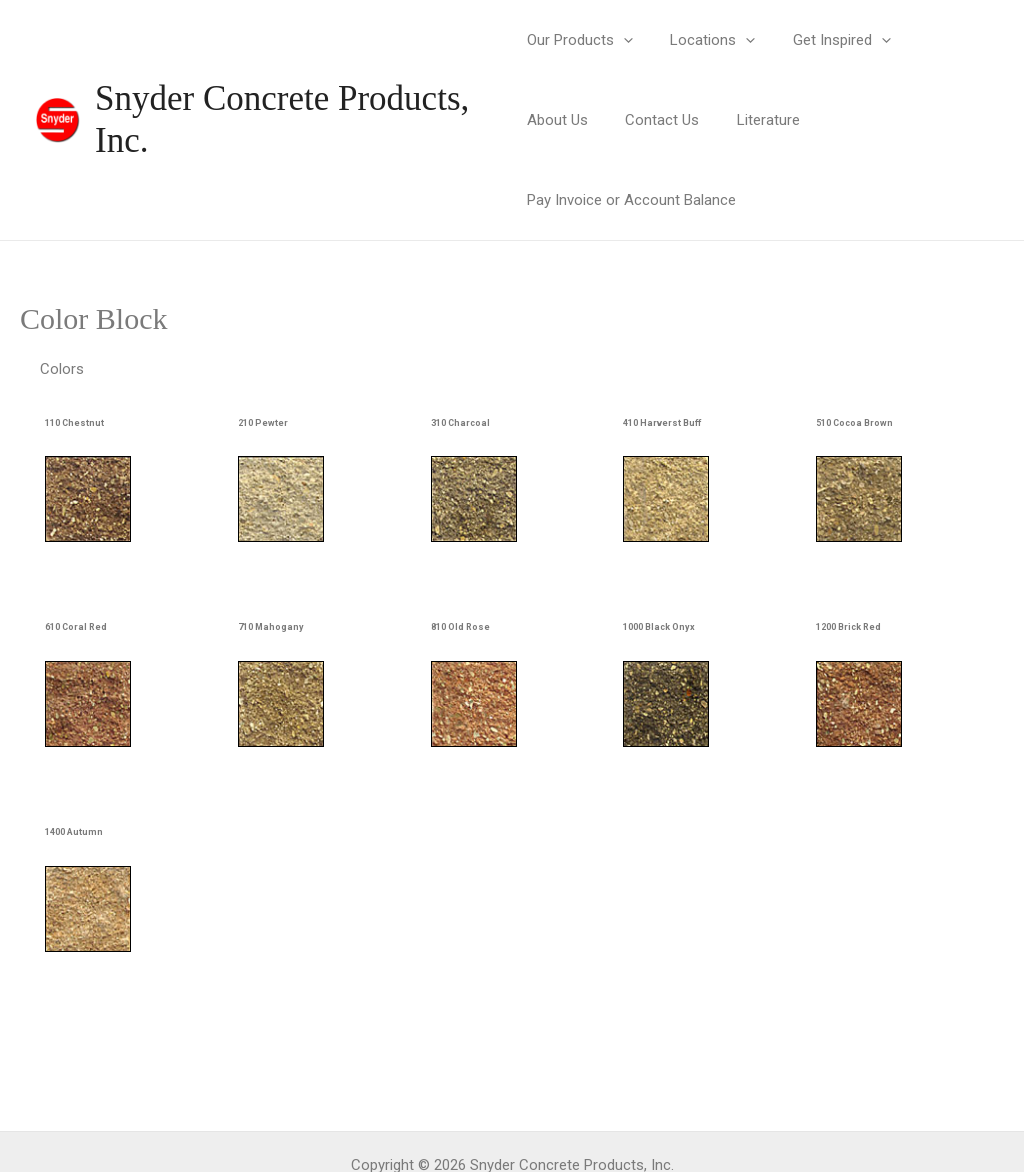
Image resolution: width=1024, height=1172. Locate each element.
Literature (662, 120)
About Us (936, 40)
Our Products (580, 40)
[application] (623, 40)
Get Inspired (827, 40)
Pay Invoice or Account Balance (828, 120)
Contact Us (564, 120)
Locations (705, 40)
